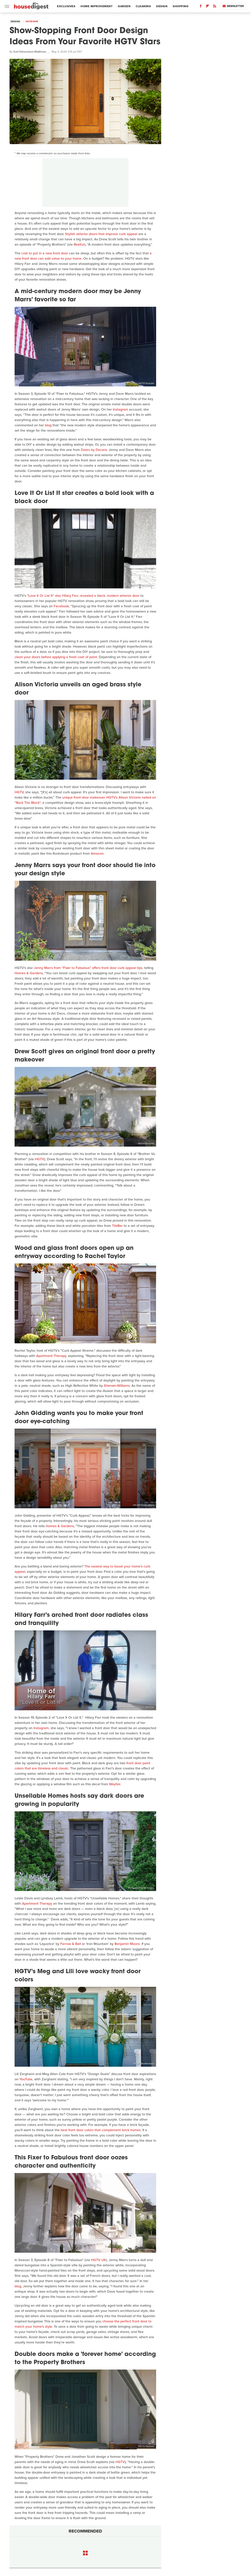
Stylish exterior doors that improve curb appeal (101, 233)
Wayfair (114, 1784)
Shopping (180, 6)
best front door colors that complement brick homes (101, 2130)
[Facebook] (200, 6)
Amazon (97, 853)
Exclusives (66, 6)
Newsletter (233, 6)
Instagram (120, 409)
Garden (124, 6)
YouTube (25, 2079)
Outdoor (32, 21)
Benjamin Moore (127, 1943)
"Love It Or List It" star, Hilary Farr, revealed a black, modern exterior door (82, 595)
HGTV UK (98, 2259)
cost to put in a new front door (44, 253)
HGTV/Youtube (146, 383)
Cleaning (143, 6)
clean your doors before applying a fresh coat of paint (56, 656)
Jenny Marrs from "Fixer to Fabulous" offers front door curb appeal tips (88, 967)
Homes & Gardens (29, 973)
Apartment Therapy (51, 1355)
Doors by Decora (94, 449)
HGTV (19, 792)
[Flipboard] (207, 6)
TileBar (117, 1225)
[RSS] (214, 6)
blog (48, 425)
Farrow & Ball (70, 1943)
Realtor (79, 244)
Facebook (61, 606)
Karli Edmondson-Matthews (29, 52)
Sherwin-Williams (117, 1385)
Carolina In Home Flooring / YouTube (135, 1707)
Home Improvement (96, 6)
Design (161, 6)
